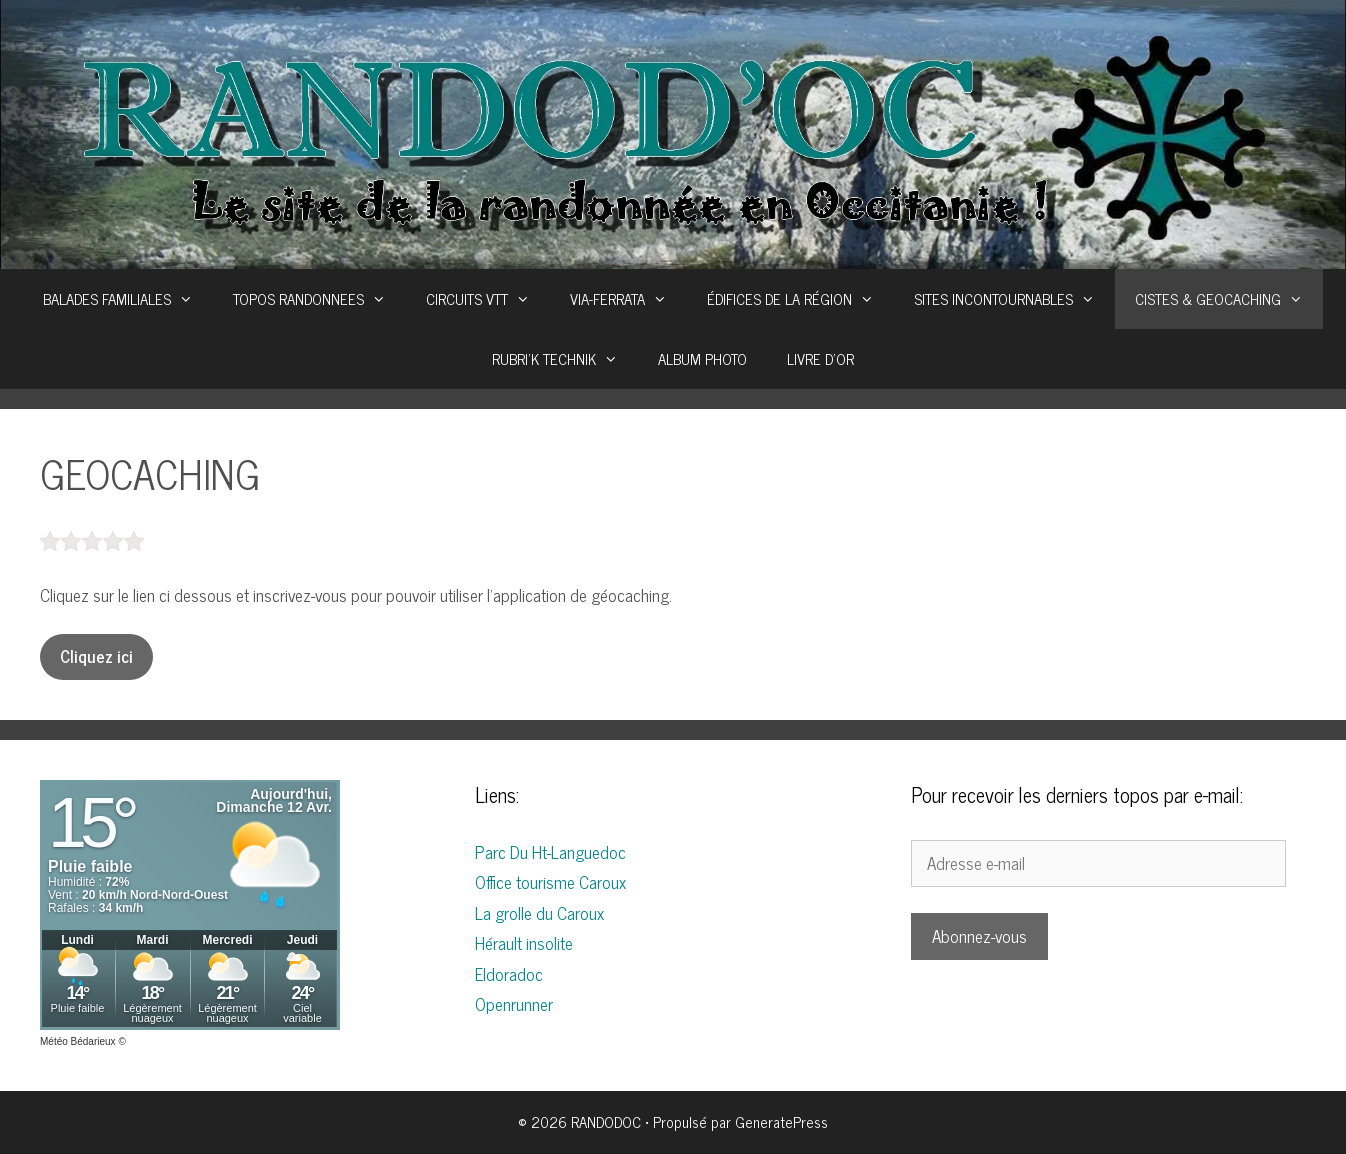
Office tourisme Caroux (550, 882)
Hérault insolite (524, 943)
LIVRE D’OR (820, 358)
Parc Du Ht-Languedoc (550, 852)
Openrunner (514, 1004)
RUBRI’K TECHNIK (565, 359)
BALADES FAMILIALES (128, 299)
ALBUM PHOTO (702, 358)
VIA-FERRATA (628, 299)
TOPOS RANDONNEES (319, 299)
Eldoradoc (509, 974)
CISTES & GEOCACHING (1229, 299)
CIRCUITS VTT (488, 299)
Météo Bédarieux (78, 1041)
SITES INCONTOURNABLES (1014, 299)
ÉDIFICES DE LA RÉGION (800, 299)
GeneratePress (781, 1121)
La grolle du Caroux (539, 913)
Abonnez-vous (979, 936)
